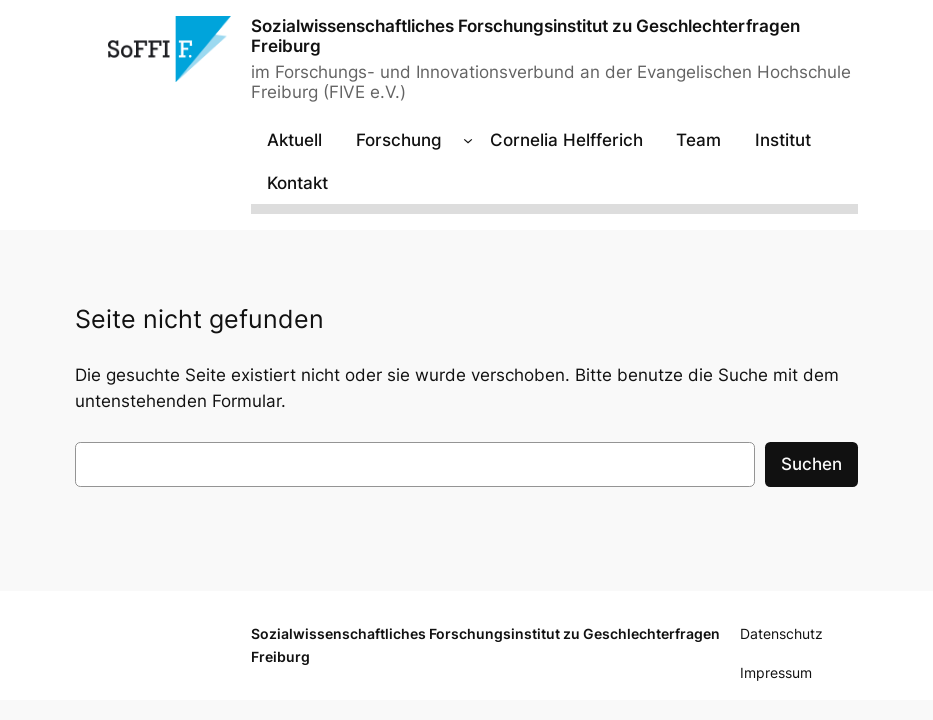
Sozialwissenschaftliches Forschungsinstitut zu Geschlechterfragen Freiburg (525, 35)
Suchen (811, 464)
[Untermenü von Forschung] (468, 140)
